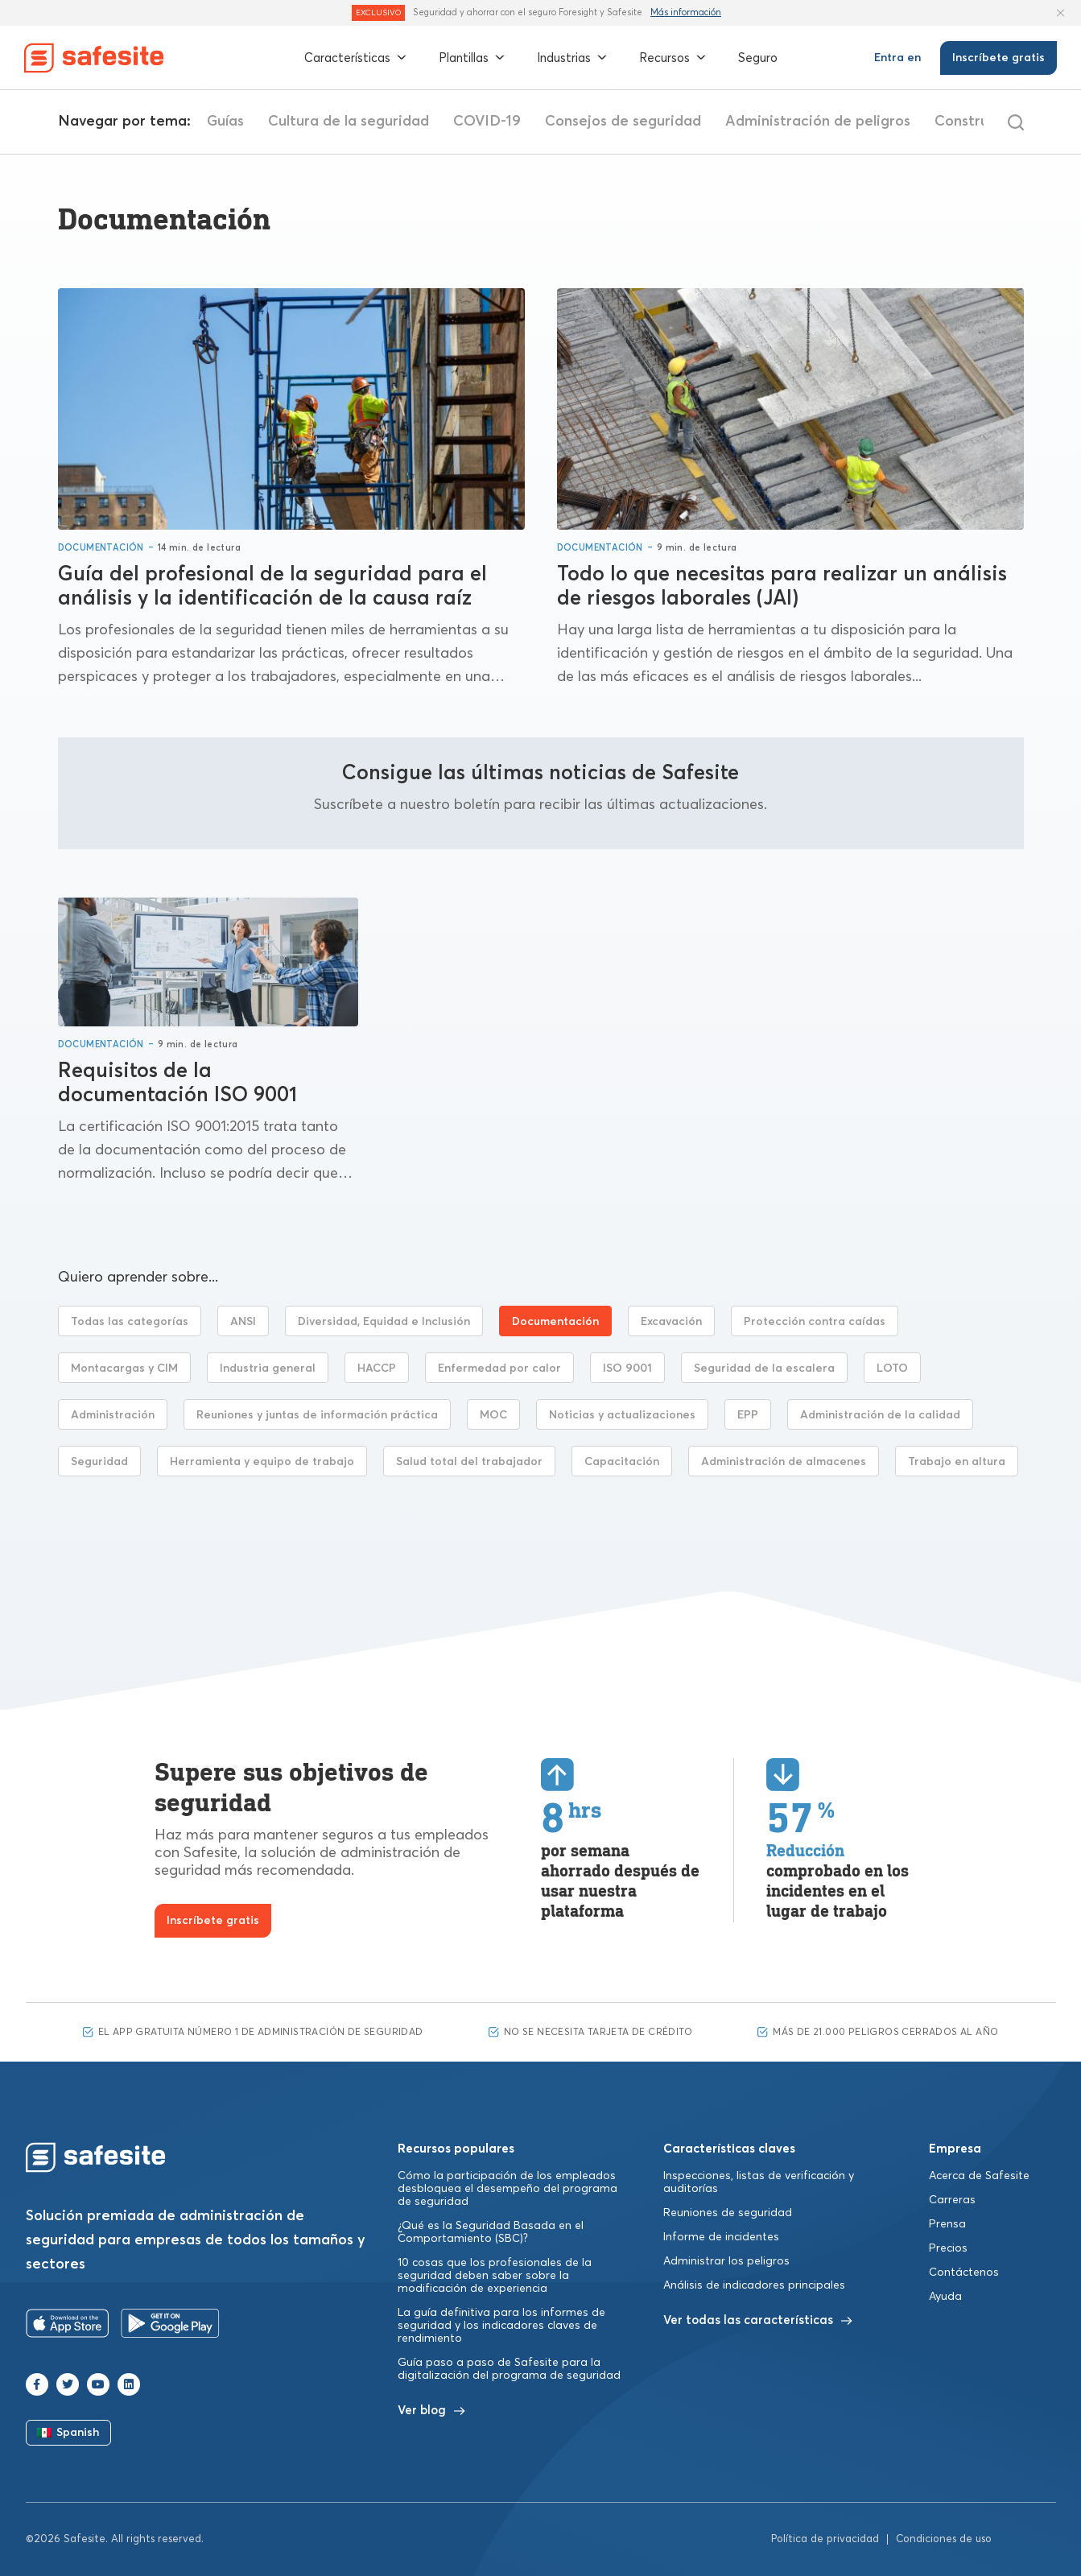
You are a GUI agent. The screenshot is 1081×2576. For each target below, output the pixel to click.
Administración (113, 1415)
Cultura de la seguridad (488, 121)
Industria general (268, 1368)
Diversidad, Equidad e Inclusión (384, 1321)
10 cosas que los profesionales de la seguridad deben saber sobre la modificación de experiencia (495, 2275)
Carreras (952, 2200)
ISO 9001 (627, 1368)
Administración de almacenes (783, 1462)
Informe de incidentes (721, 2237)
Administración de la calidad (880, 1415)
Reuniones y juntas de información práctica (317, 1415)
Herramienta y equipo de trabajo (262, 1462)
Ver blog (431, 2411)
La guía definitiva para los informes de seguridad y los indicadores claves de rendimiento (501, 2325)
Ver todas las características (757, 2320)
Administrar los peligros (726, 2261)
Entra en (897, 58)
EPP (747, 1415)
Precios (948, 2248)
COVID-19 (627, 121)
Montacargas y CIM (124, 1368)
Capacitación (621, 1462)
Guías (365, 121)
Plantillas (472, 58)
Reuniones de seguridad (727, 2213)
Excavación (671, 1321)
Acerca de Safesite (979, 2176)
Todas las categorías (129, 1321)
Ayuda (945, 2296)
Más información (685, 12)
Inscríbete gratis (998, 58)
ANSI (243, 1321)
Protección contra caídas (814, 1321)
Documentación (101, 547)
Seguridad (99, 1462)
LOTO (892, 1368)
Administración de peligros (957, 121)
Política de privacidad (825, 2539)
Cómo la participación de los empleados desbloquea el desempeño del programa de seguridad (507, 2188)
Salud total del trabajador (469, 1462)
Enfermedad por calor (499, 1368)
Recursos (672, 58)
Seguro (758, 58)
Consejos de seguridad (763, 121)
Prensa (947, 2224)
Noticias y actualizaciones (622, 1415)
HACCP (376, 1368)
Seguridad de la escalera (764, 1368)
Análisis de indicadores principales (754, 2285)
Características (355, 58)
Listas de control (265, 121)
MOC (493, 1415)
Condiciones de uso (944, 2539)
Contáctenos (964, 2272)
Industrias (572, 58)
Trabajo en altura (956, 1462)
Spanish (68, 2432)
